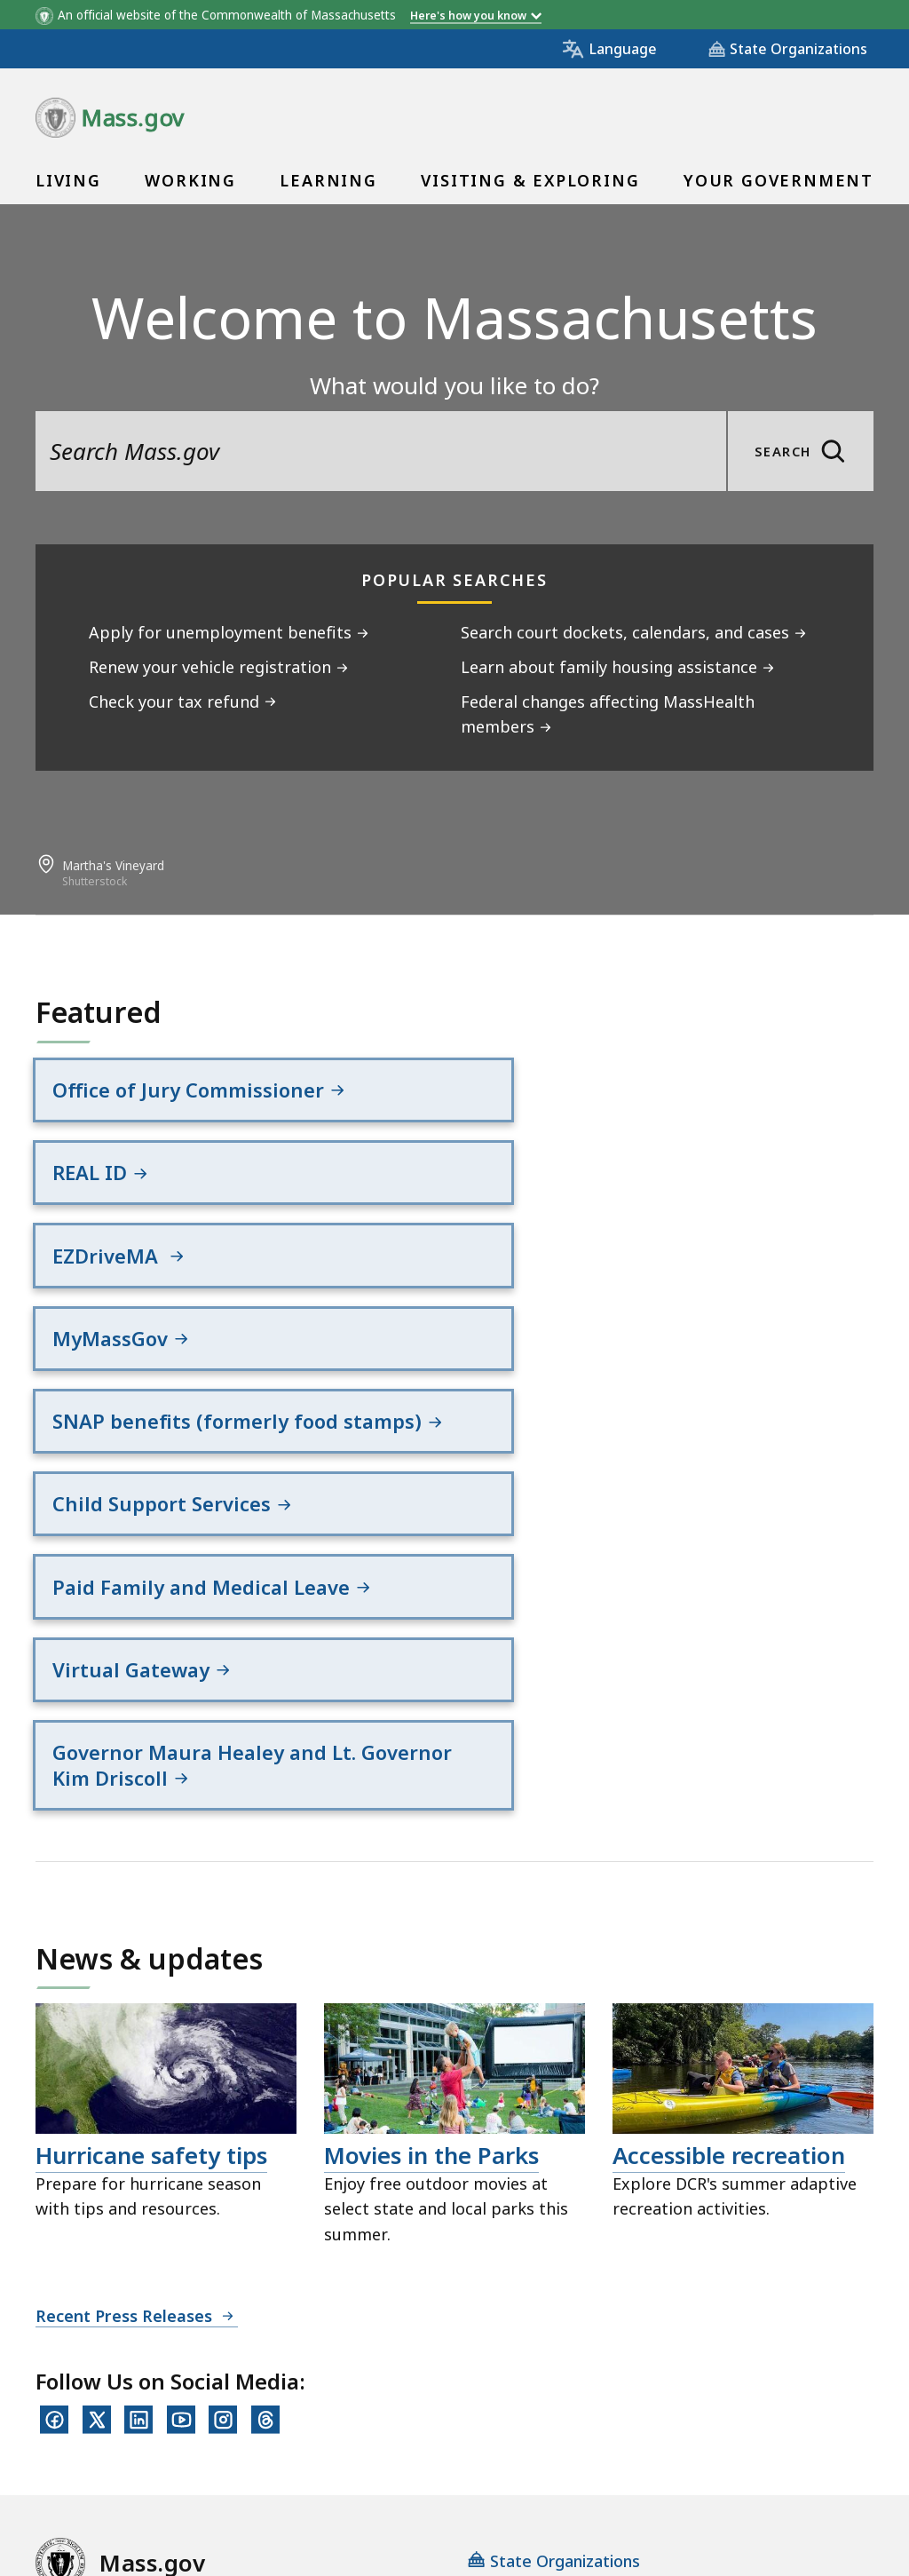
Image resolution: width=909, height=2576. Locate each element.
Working (190, 180)
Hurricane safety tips (151, 1858)
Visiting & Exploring (530, 180)
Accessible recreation (729, 1858)
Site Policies (466, 2335)
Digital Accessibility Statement (150, 2335)
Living (68, 180)
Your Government (778, 180)
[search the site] (381, 451)
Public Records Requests (633, 2335)
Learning (328, 180)
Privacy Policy (343, 2335)
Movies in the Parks (431, 1858)
